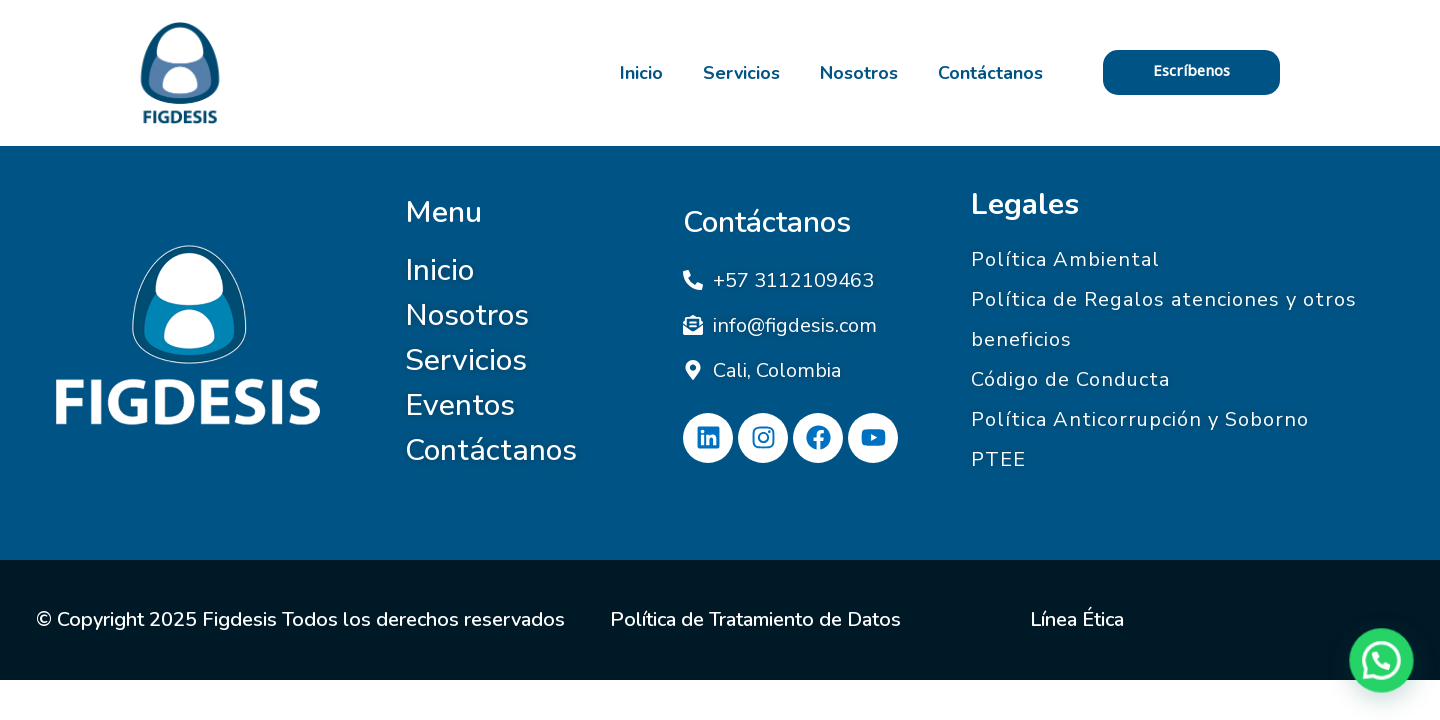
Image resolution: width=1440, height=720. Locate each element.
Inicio (641, 73)
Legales (1025, 204)
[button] (1386, 674)
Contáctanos (990, 73)
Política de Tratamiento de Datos (755, 619)
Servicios (741, 73)
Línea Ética (1077, 619)
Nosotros (859, 73)
